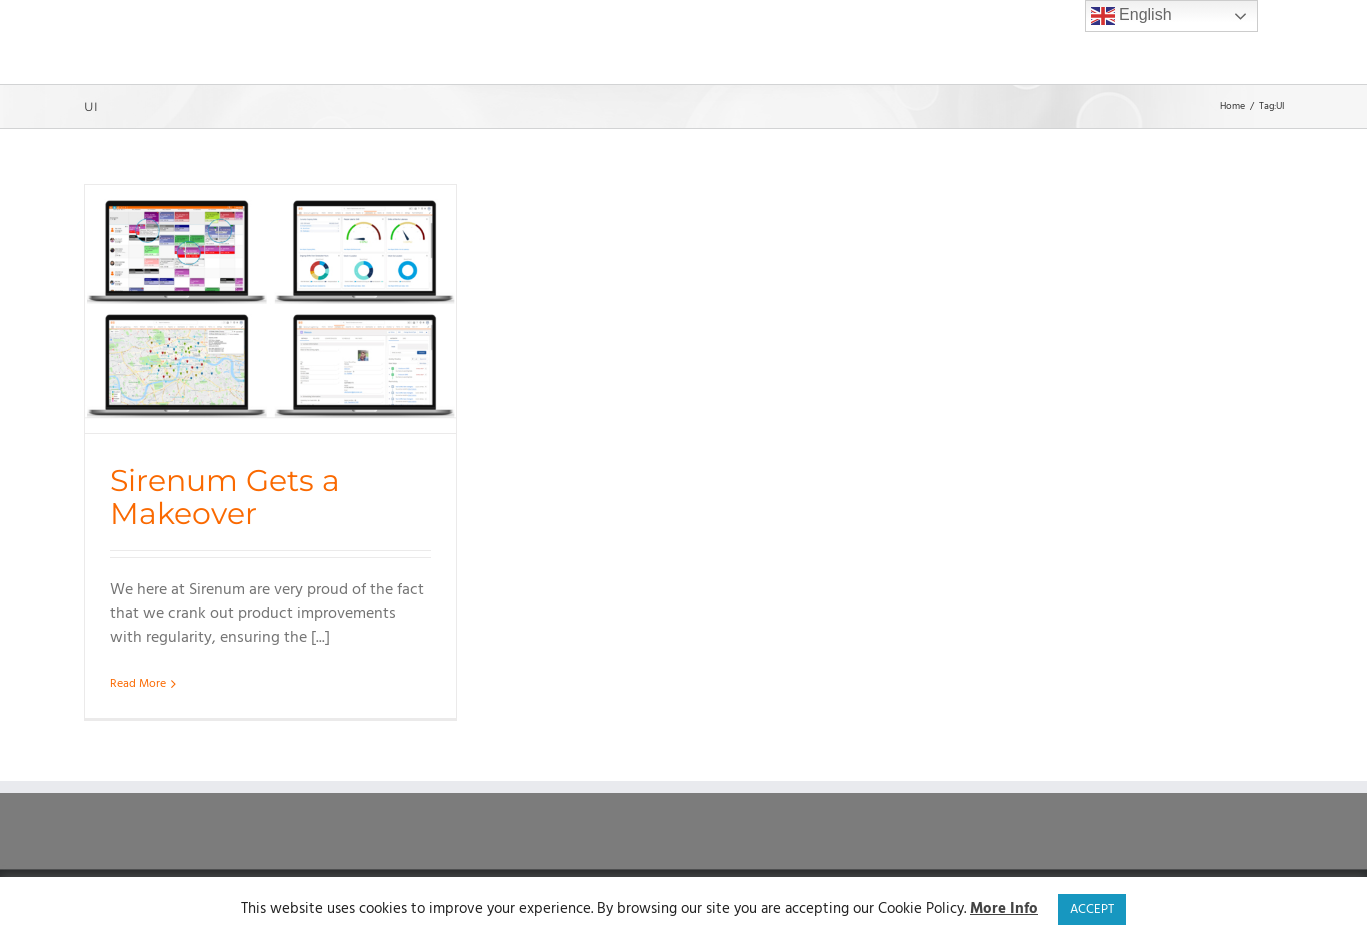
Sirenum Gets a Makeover (225, 497)
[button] (1257, 42)
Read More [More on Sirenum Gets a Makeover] (138, 684)
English (1131, 16)
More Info (1004, 909)
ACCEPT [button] (1092, 909)
